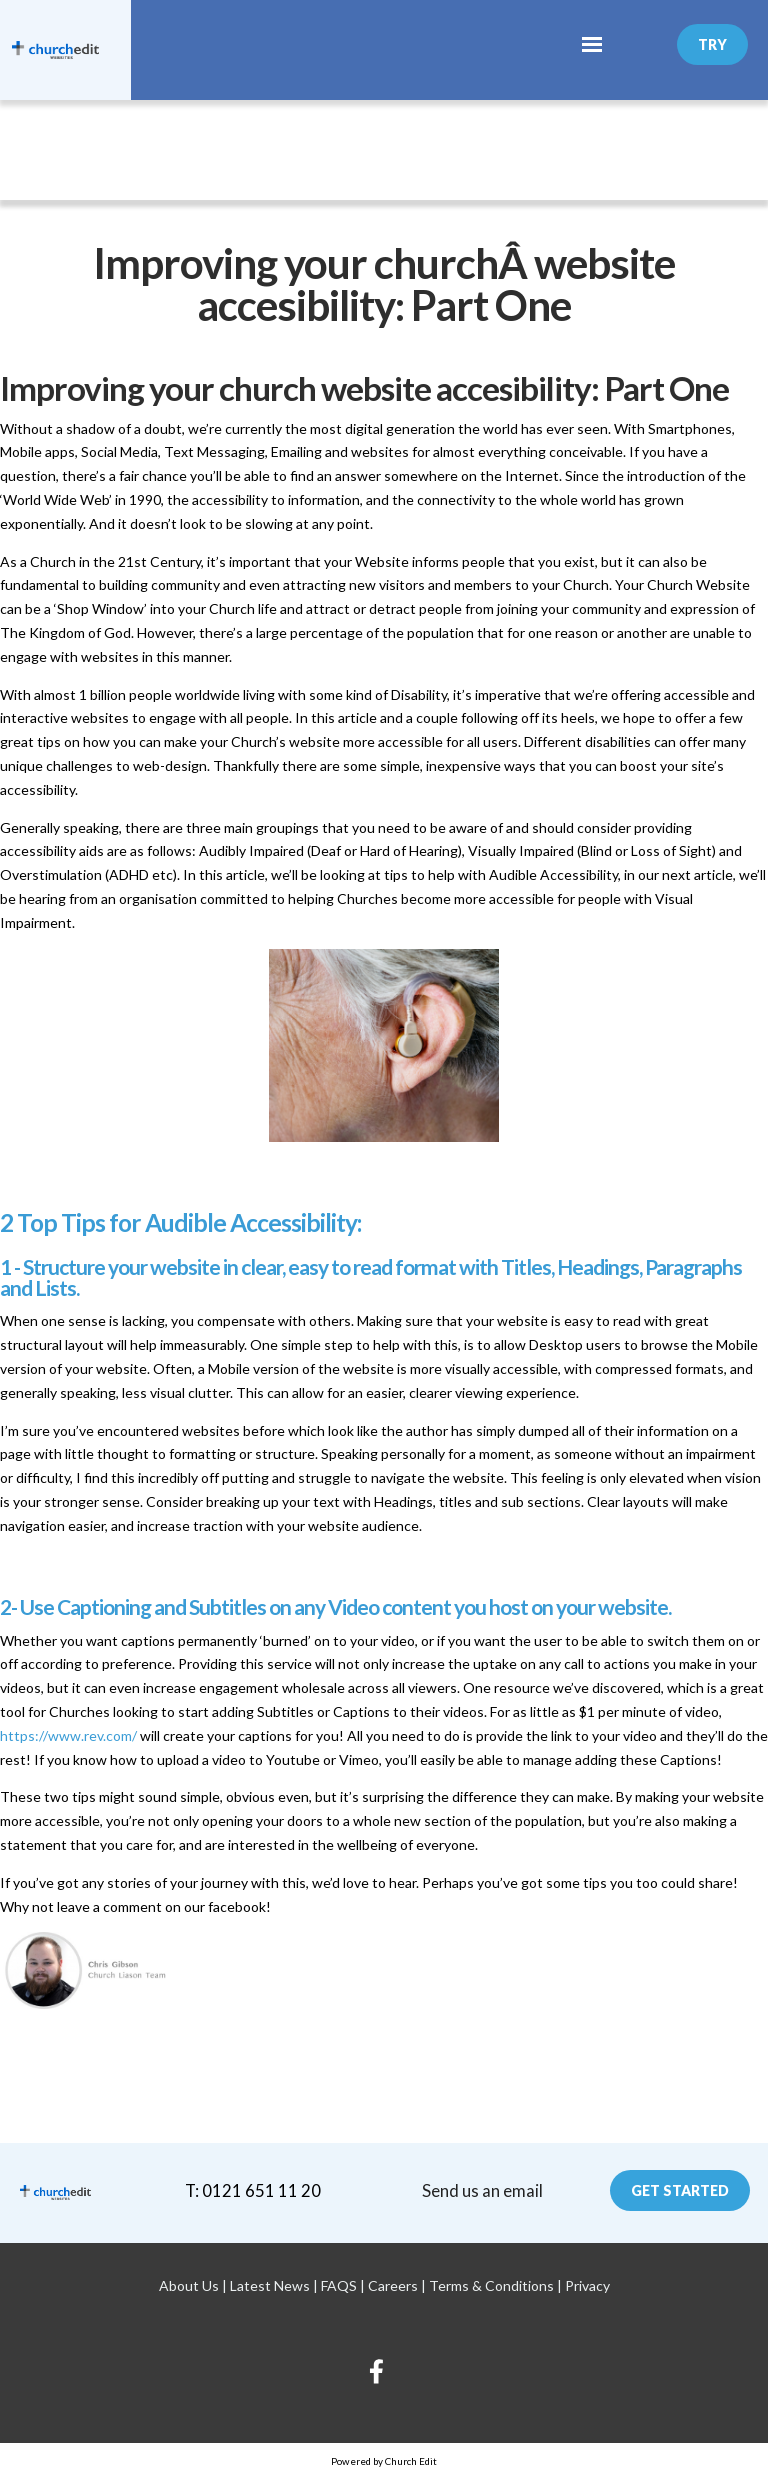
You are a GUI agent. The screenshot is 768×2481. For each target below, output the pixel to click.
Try (712, 44)
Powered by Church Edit (384, 2461)
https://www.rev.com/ (68, 1734)
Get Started (680, 2190)
